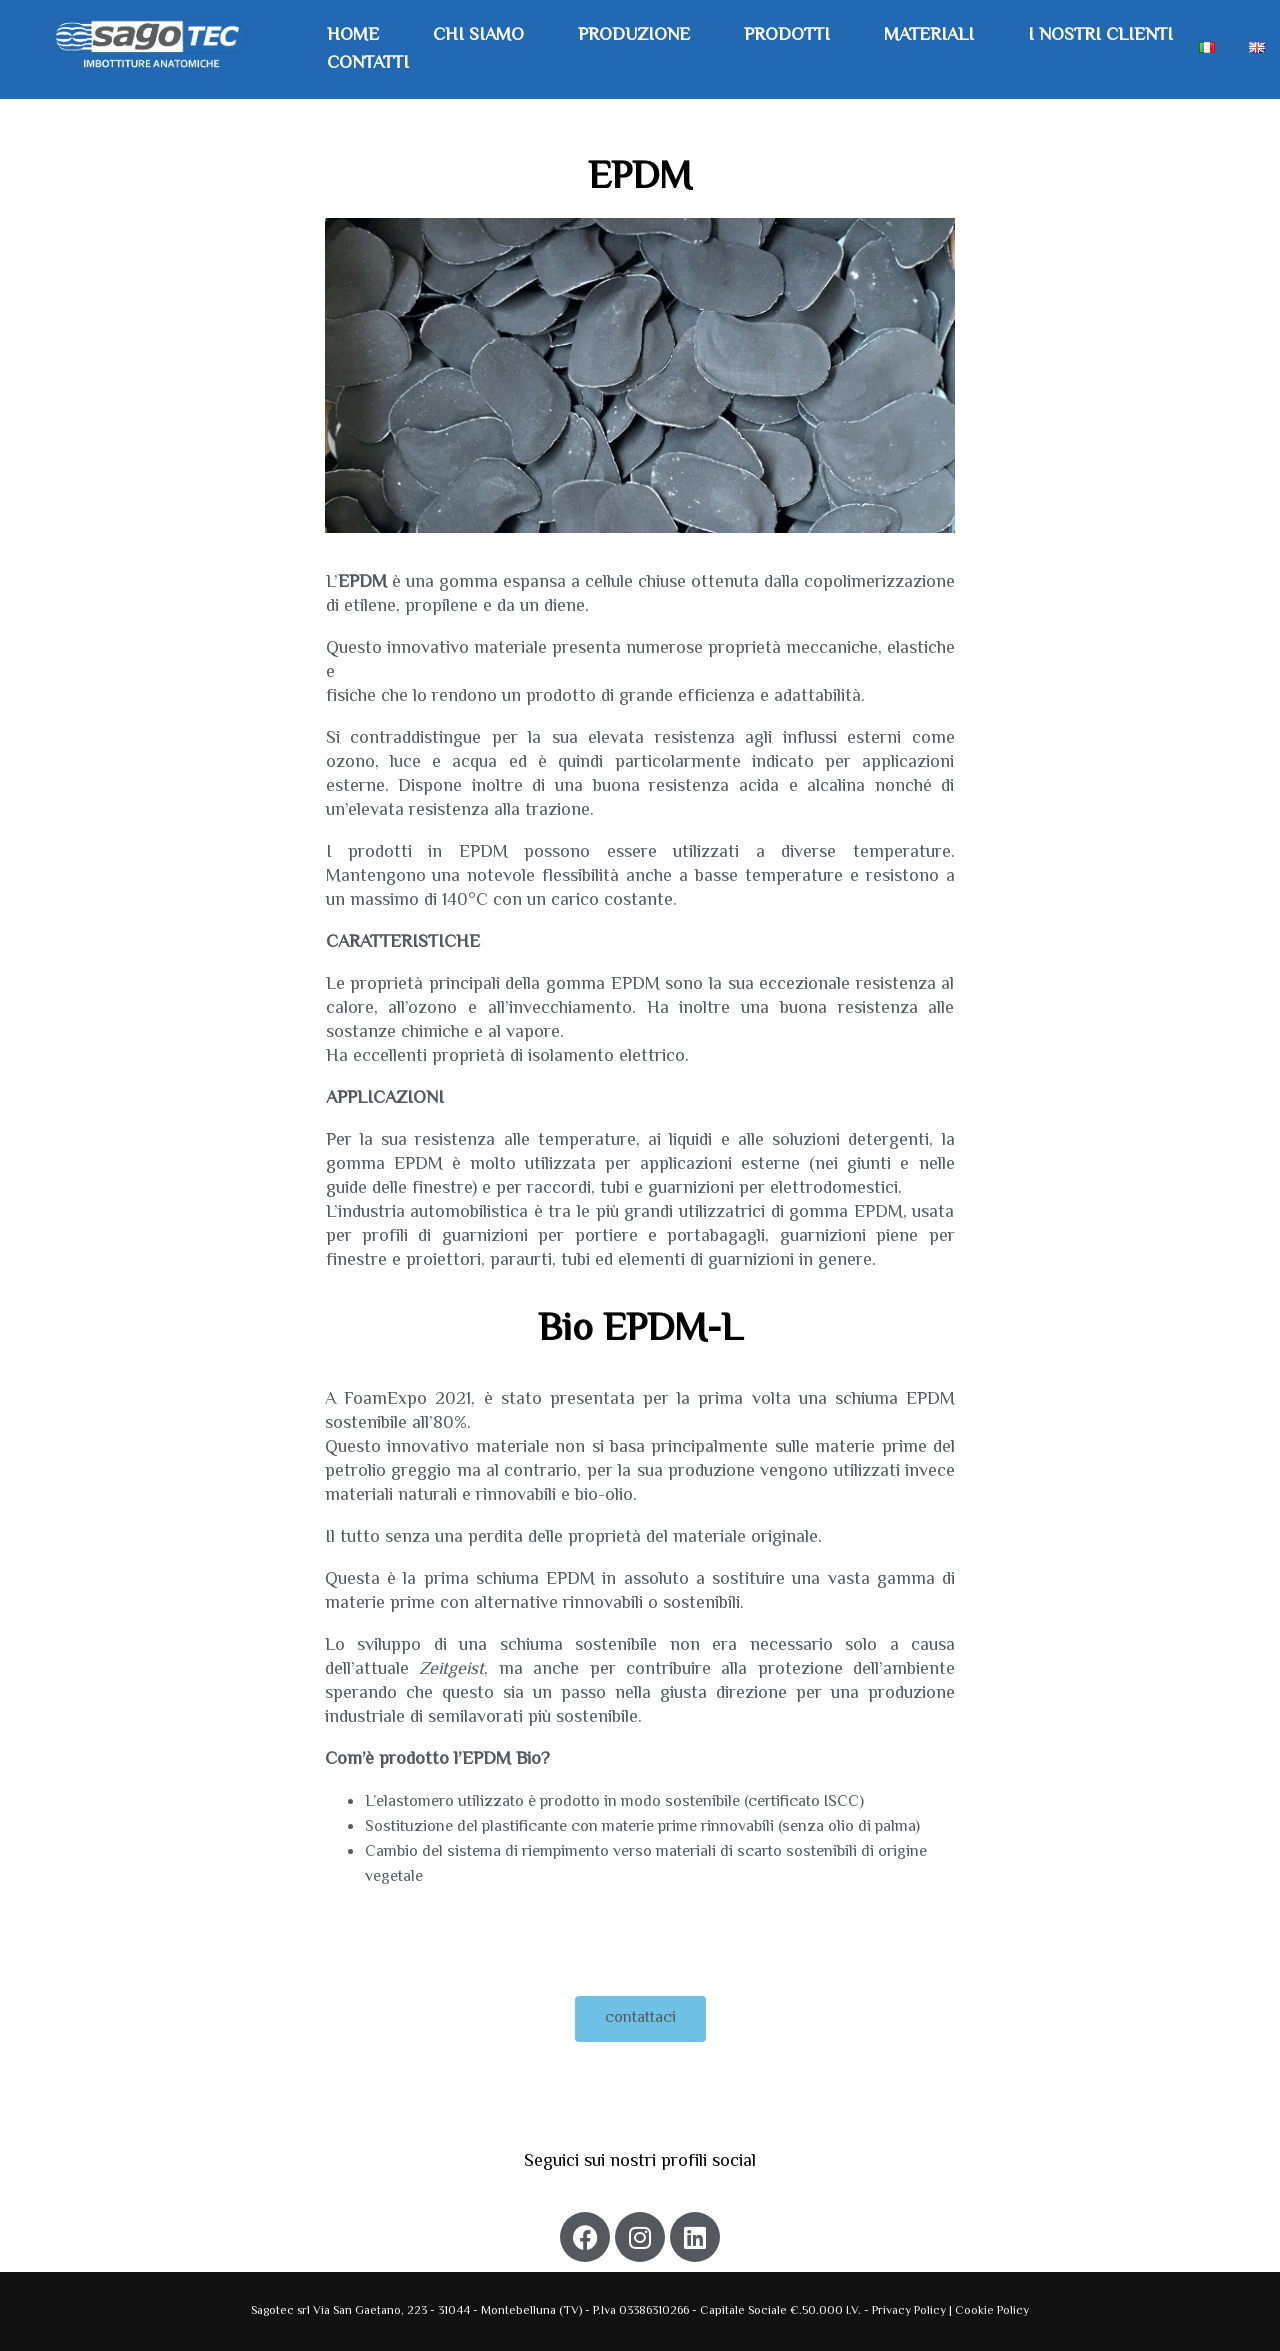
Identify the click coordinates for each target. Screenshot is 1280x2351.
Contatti (368, 64)
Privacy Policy (910, 2311)
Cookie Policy (992, 2311)
